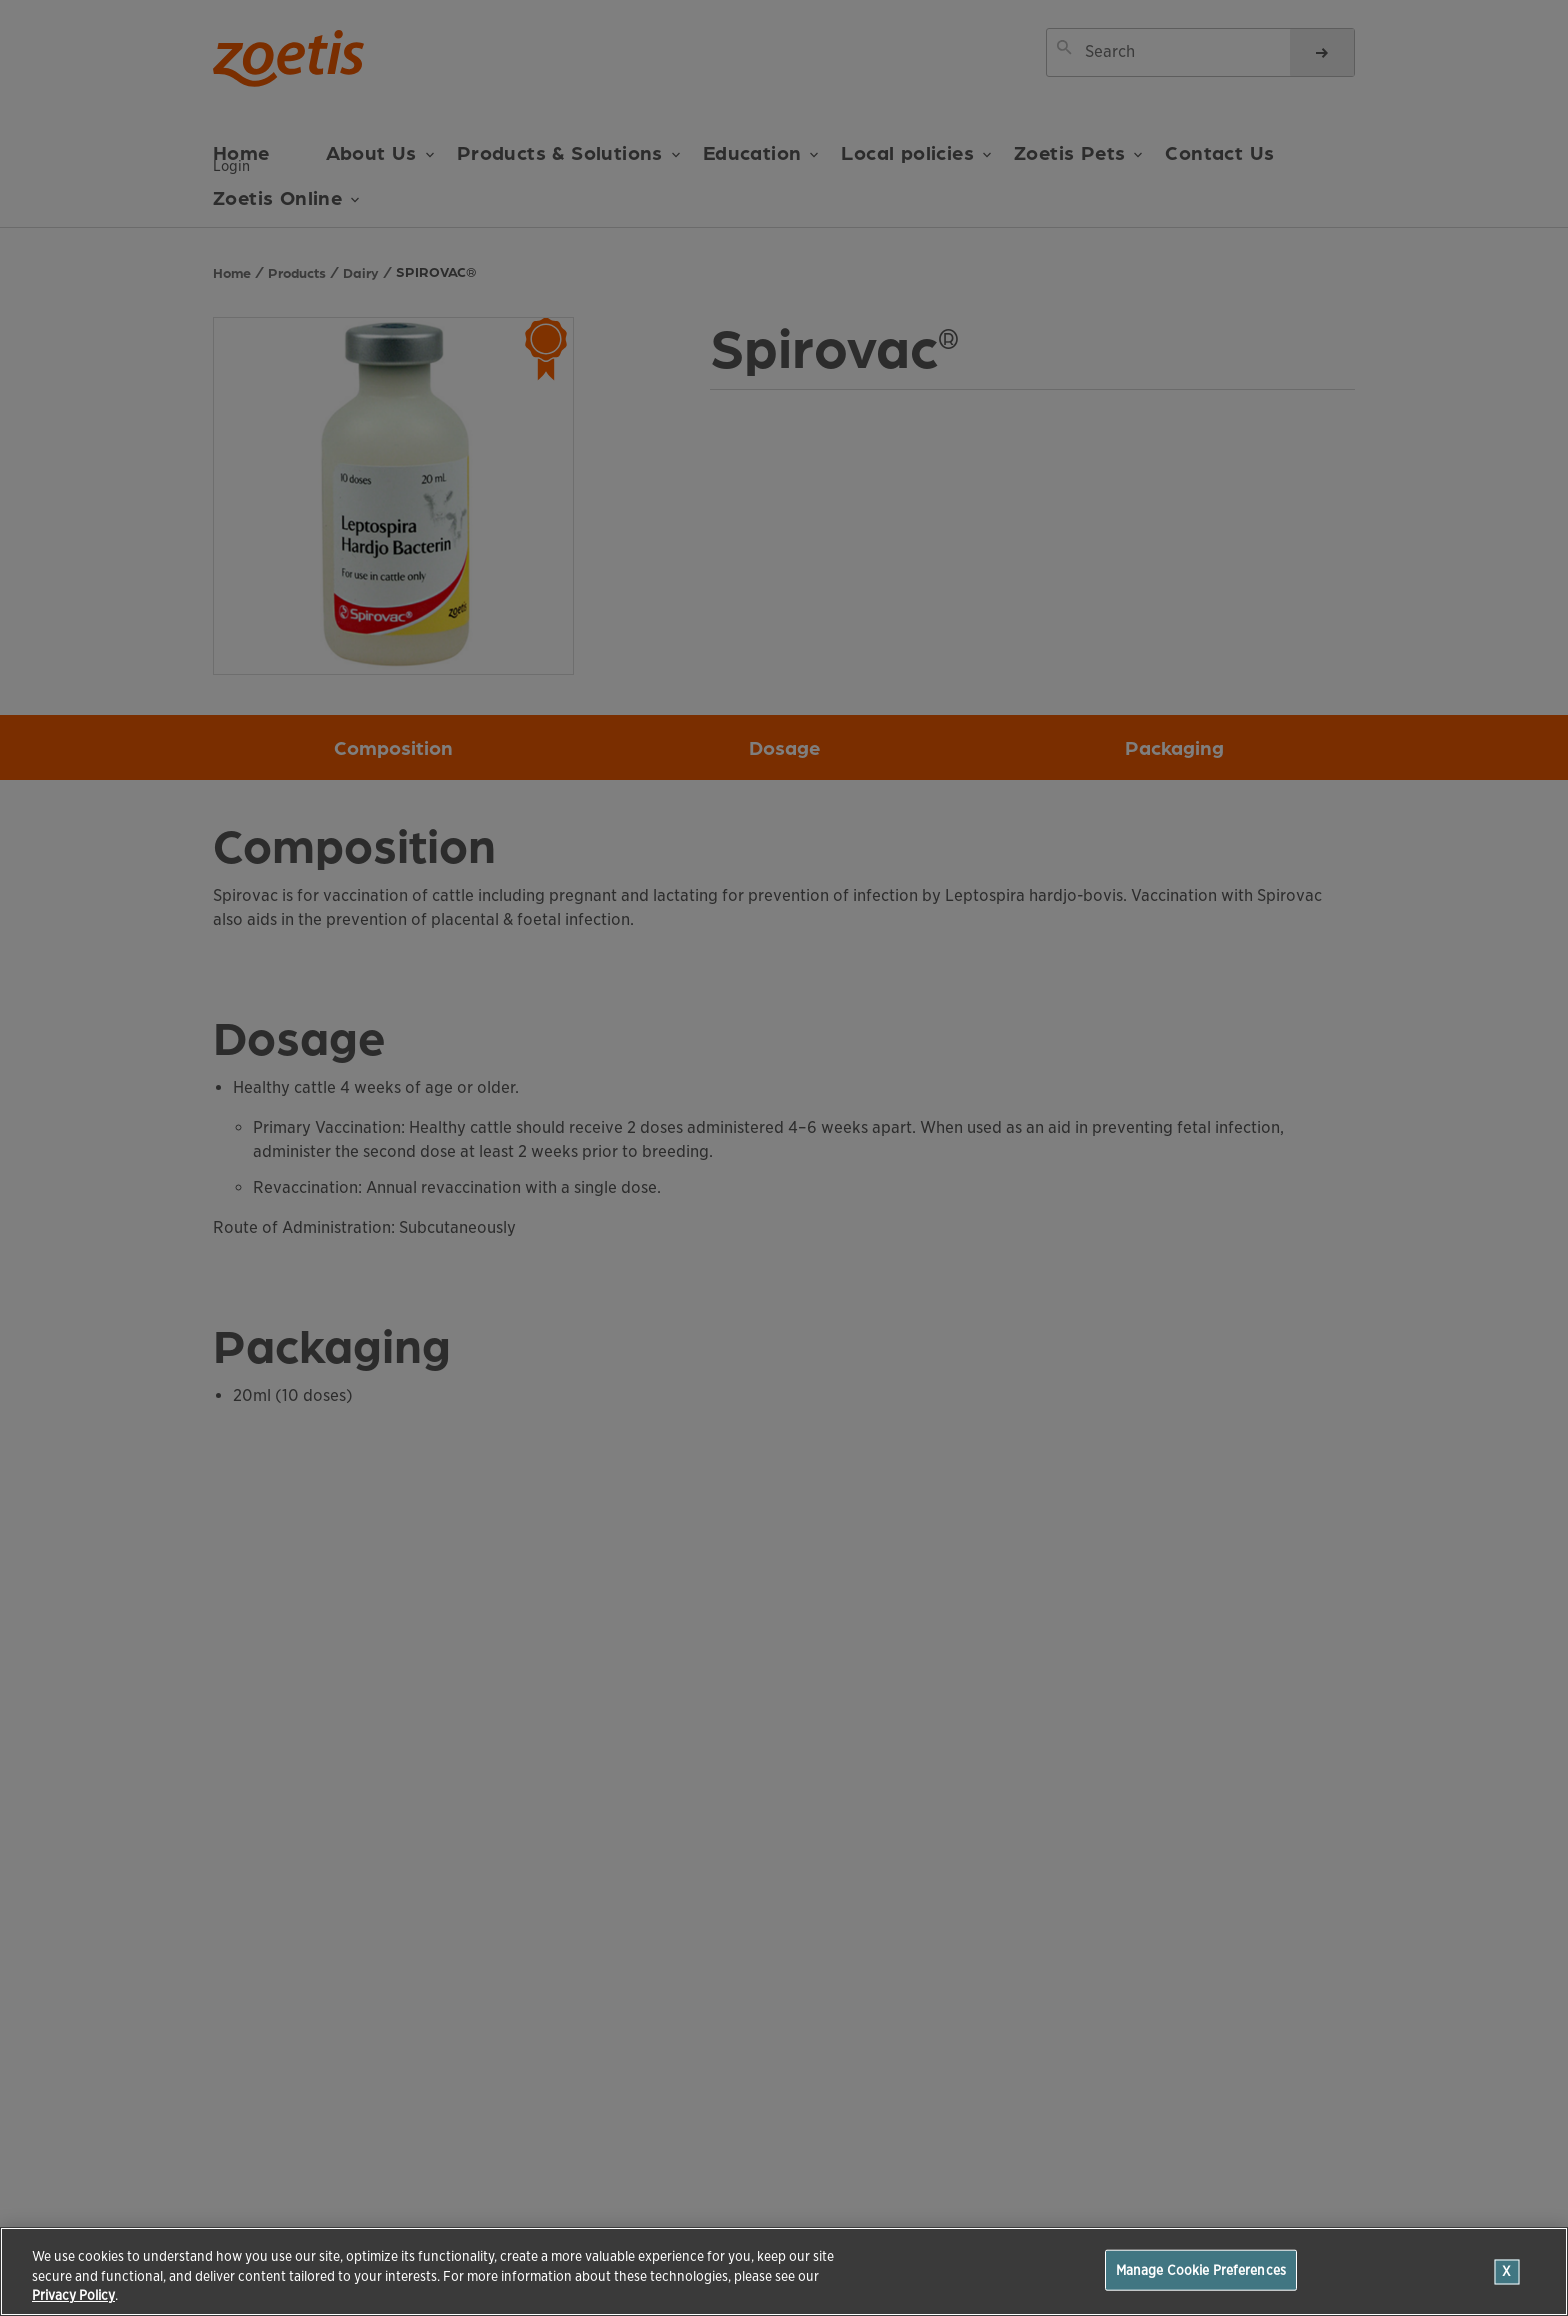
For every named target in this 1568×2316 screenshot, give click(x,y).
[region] (784, 2271)
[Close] (1507, 2271)
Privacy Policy (73, 2295)
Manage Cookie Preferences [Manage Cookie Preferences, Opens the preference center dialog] (1201, 2269)
